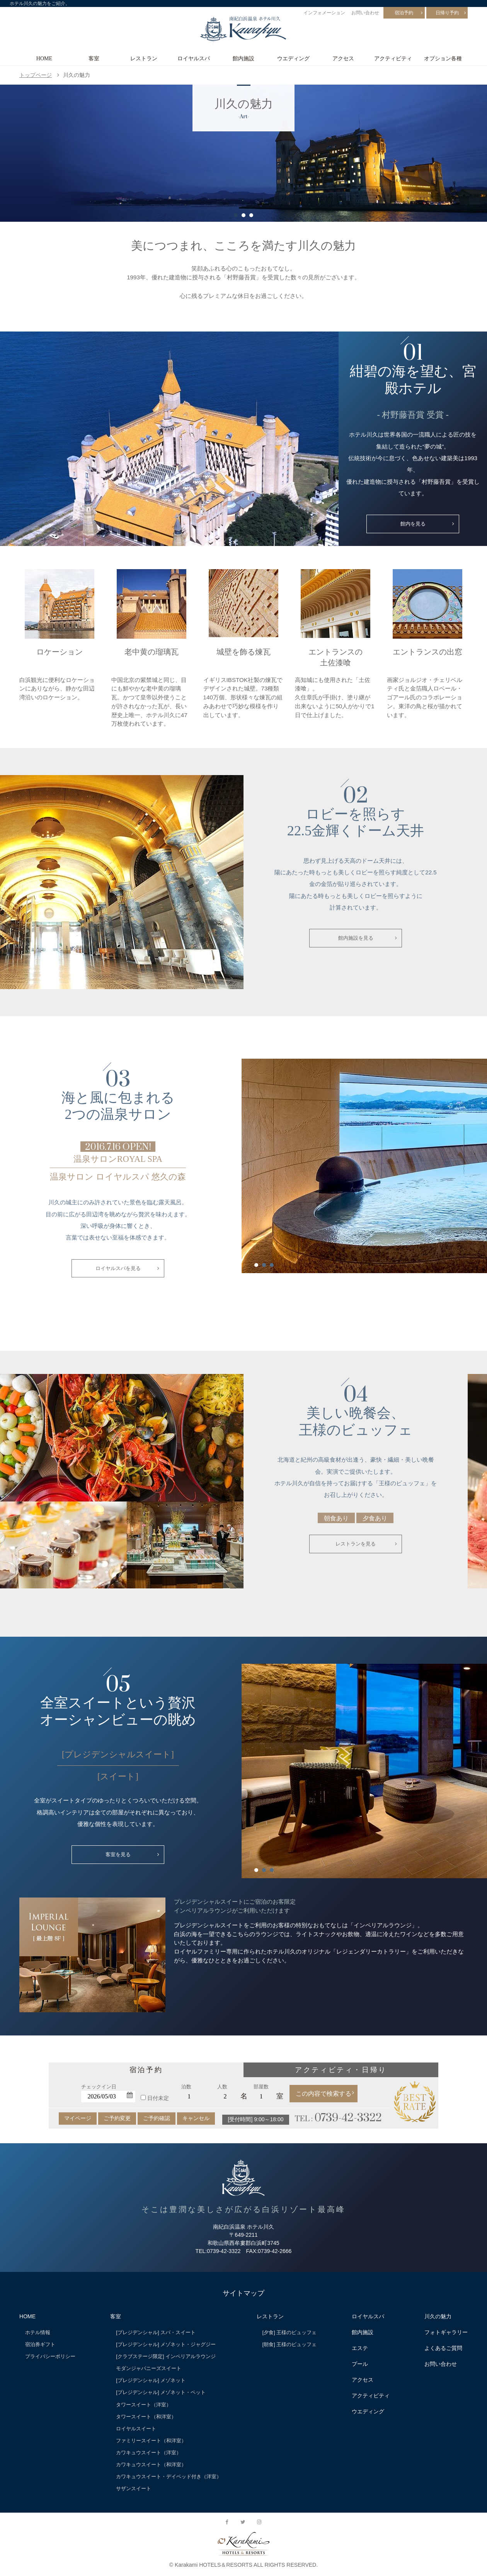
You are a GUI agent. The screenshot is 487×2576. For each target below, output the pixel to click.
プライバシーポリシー (50, 2358)
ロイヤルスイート (136, 2430)
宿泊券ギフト (40, 2346)
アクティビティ (393, 58)
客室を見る (117, 1856)
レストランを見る (355, 1546)
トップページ (35, 75)
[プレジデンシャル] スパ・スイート (156, 2334)
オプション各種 (443, 58)
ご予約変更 (117, 2120)
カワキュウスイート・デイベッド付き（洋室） (168, 2478)
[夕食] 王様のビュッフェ (289, 2334)
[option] (243, 153)
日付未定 (158, 2100)
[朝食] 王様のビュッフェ (289, 2346)
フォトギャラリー (446, 2334)
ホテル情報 (37, 2334)
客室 (94, 58)
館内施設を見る (356, 938)
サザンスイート (133, 2490)
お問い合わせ (365, 12)
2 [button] (243, 215)
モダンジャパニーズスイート (148, 2370)
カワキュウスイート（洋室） (148, 2454)
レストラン (143, 58)
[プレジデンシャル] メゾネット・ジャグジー (166, 2346)
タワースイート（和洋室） (146, 2418)
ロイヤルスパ (193, 58)
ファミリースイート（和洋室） (151, 2442)
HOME (44, 58)
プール (360, 2365)
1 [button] (236, 215)
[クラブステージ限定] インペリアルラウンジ (166, 2358)
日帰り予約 (447, 12)
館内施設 (243, 58)
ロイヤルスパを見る (118, 1269)
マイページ (77, 2120)
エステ (360, 2349)
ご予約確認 (156, 2120)
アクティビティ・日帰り (341, 2071)
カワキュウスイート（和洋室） (151, 2466)
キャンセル (195, 2120)
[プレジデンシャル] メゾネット (151, 2382)
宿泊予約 (404, 12)
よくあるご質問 (443, 2349)
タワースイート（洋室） (143, 2406)
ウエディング (293, 58)
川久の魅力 (437, 2318)
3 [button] (251, 215)
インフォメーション (324, 12)
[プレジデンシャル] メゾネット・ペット (161, 2394)
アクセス (343, 58)
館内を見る (412, 524)
